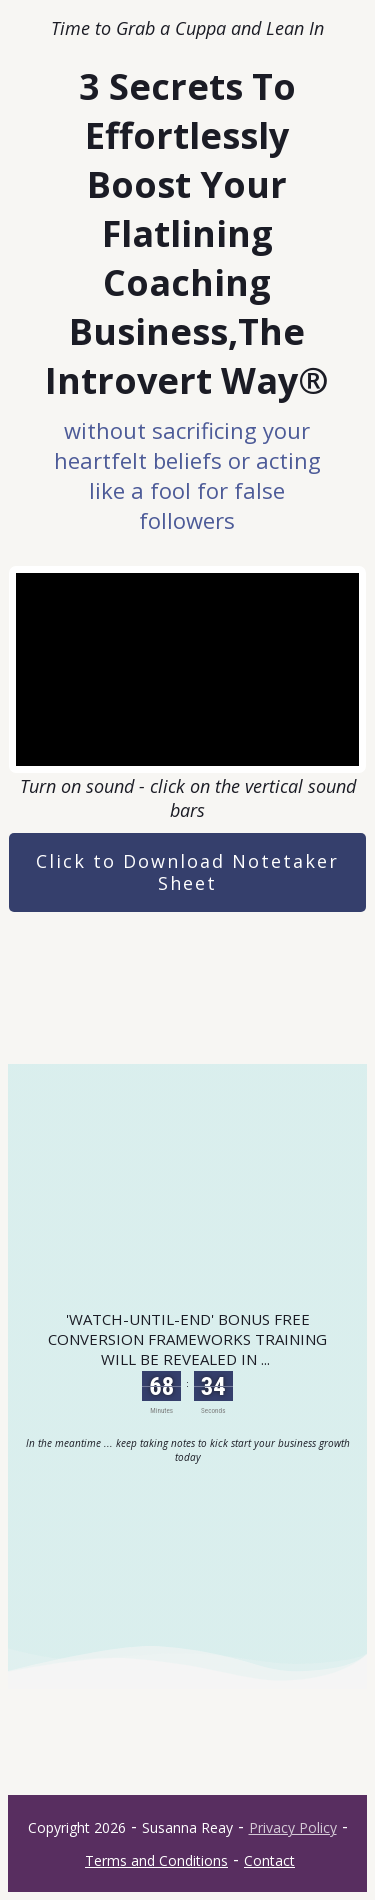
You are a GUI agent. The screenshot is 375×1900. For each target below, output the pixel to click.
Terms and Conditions (156, 1860)
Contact (269, 1860)
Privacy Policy (293, 1827)
